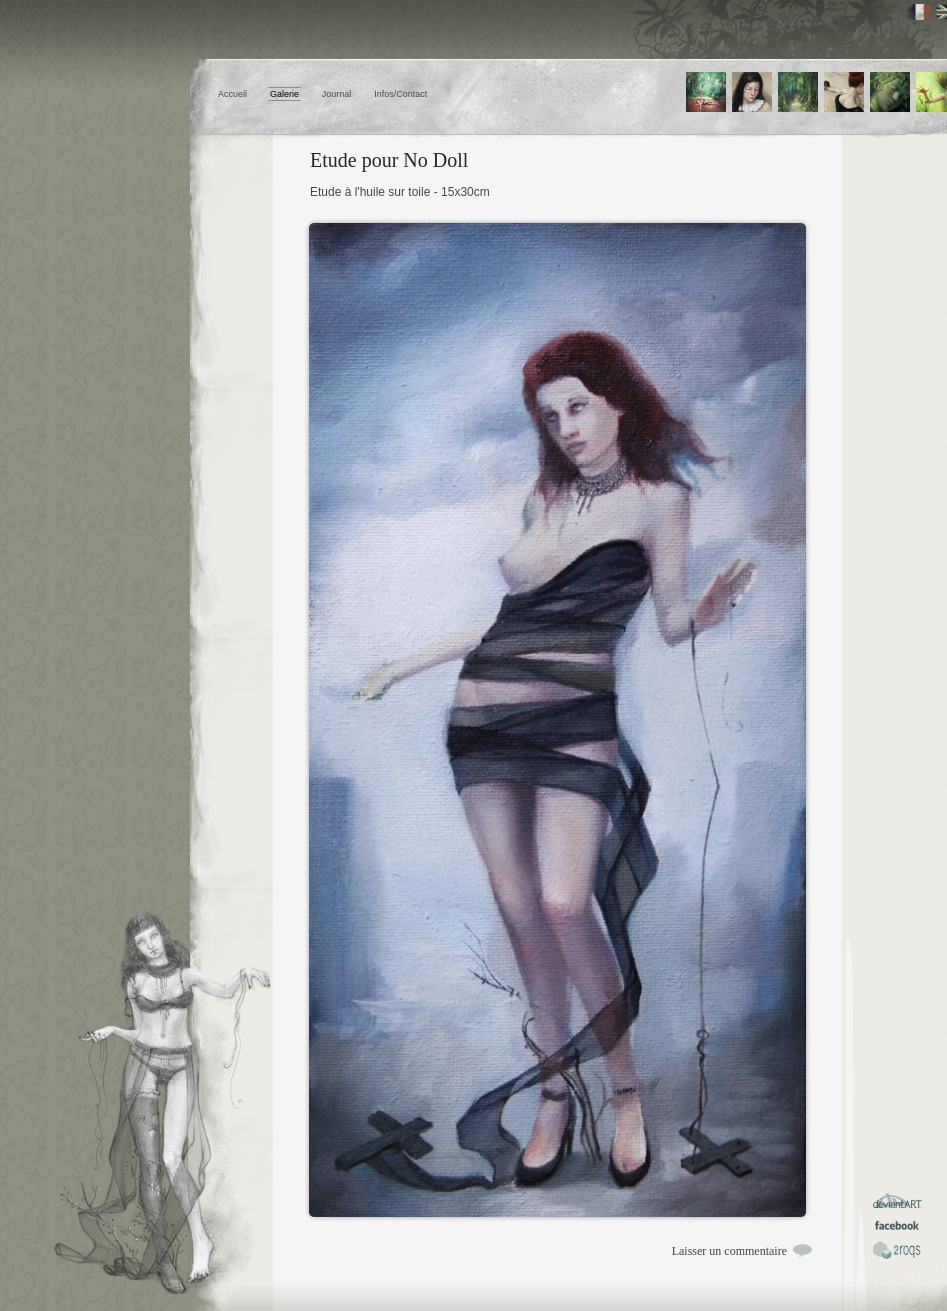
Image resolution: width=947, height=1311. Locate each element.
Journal (337, 94)
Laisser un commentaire (729, 1251)
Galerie (284, 94)
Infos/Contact (400, 94)
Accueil (232, 94)
